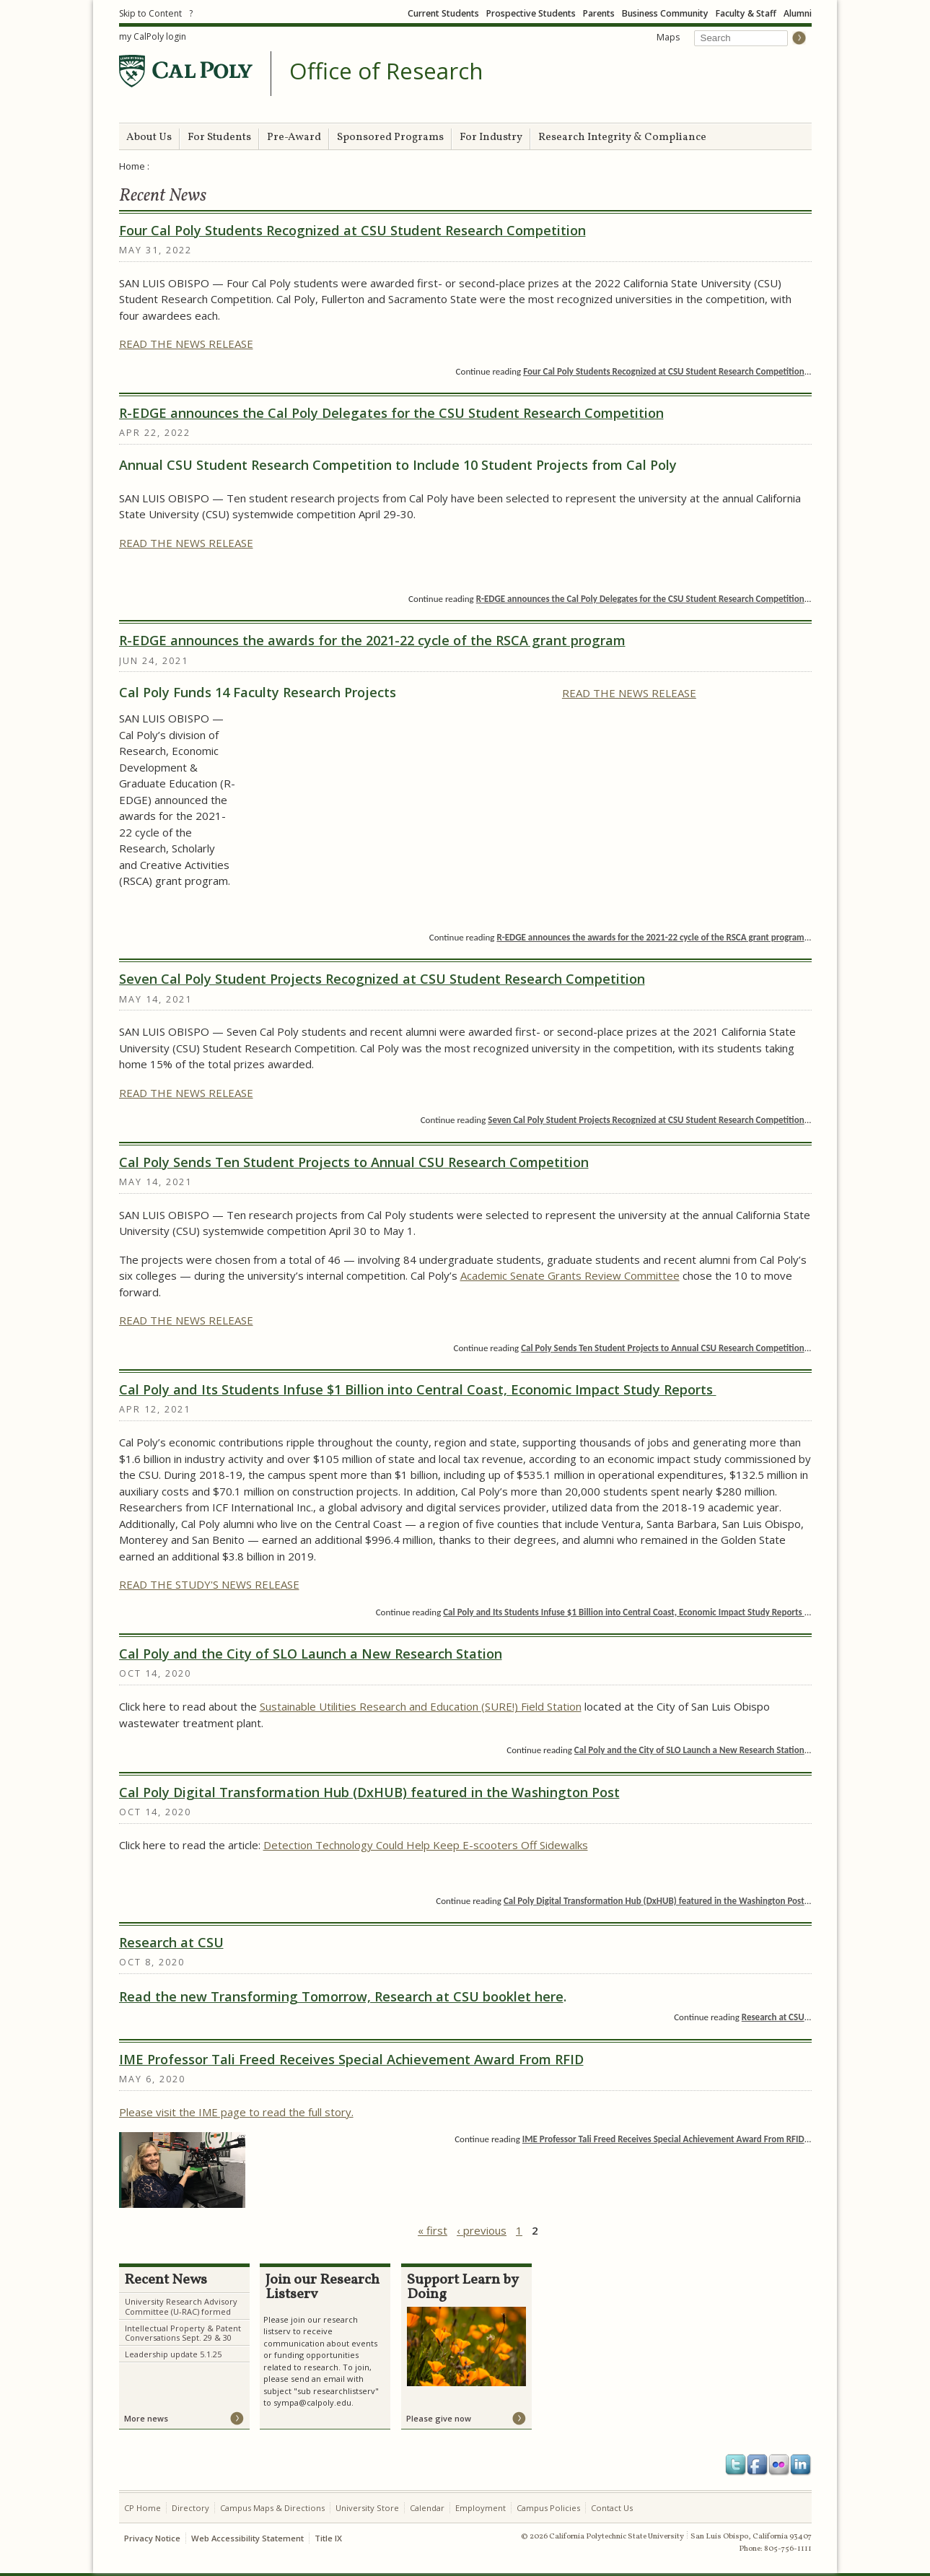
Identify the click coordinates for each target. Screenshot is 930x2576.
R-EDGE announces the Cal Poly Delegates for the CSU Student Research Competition (391, 413)
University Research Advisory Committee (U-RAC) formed (181, 2306)
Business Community (665, 13)
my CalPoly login (152, 36)
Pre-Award (294, 137)
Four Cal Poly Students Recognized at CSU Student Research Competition (352, 230)
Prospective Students (531, 13)
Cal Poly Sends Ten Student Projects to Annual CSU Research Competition (354, 1162)
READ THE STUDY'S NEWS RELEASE (209, 1584)
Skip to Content (150, 13)
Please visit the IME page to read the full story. (236, 2112)
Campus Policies (548, 2507)
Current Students (443, 13)
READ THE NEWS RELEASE (186, 343)
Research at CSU (171, 1942)
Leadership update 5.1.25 (173, 2354)
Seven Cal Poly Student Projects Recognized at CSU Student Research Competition (382, 978)
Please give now (438, 2418)
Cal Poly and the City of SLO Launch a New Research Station (310, 1653)
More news (146, 2418)
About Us (149, 137)
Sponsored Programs (390, 137)
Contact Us (612, 2507)
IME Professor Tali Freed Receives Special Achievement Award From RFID (351, 2059)
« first (432, 2230)
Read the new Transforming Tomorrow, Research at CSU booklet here (341, 1996)
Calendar (427, 2507)
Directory (190, 2507)
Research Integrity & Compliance (622, 137)
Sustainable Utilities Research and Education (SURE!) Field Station (421, 1706)
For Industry (491, 137)
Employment (480, 2507)
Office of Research (386, 71)
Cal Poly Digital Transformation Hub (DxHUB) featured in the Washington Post (369, 1792)
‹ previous (481, 2230)
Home (132, 166)
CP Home (142, 2507)
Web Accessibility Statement (247, 2538)
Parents (599, 13)
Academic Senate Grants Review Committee (570, 1275)
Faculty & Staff (746, 13)
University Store (367, 2507)
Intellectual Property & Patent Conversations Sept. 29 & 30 (183, 2333)
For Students (219, 137)
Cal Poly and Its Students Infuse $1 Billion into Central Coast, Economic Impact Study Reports (417, 1389)
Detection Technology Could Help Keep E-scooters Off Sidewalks (425, 1845)
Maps (668, 37)
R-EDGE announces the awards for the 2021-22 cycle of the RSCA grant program (372, 640)
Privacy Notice (152, 2538)
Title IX (328, 2538)
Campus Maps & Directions (272, 2507)
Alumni (798, 13)
